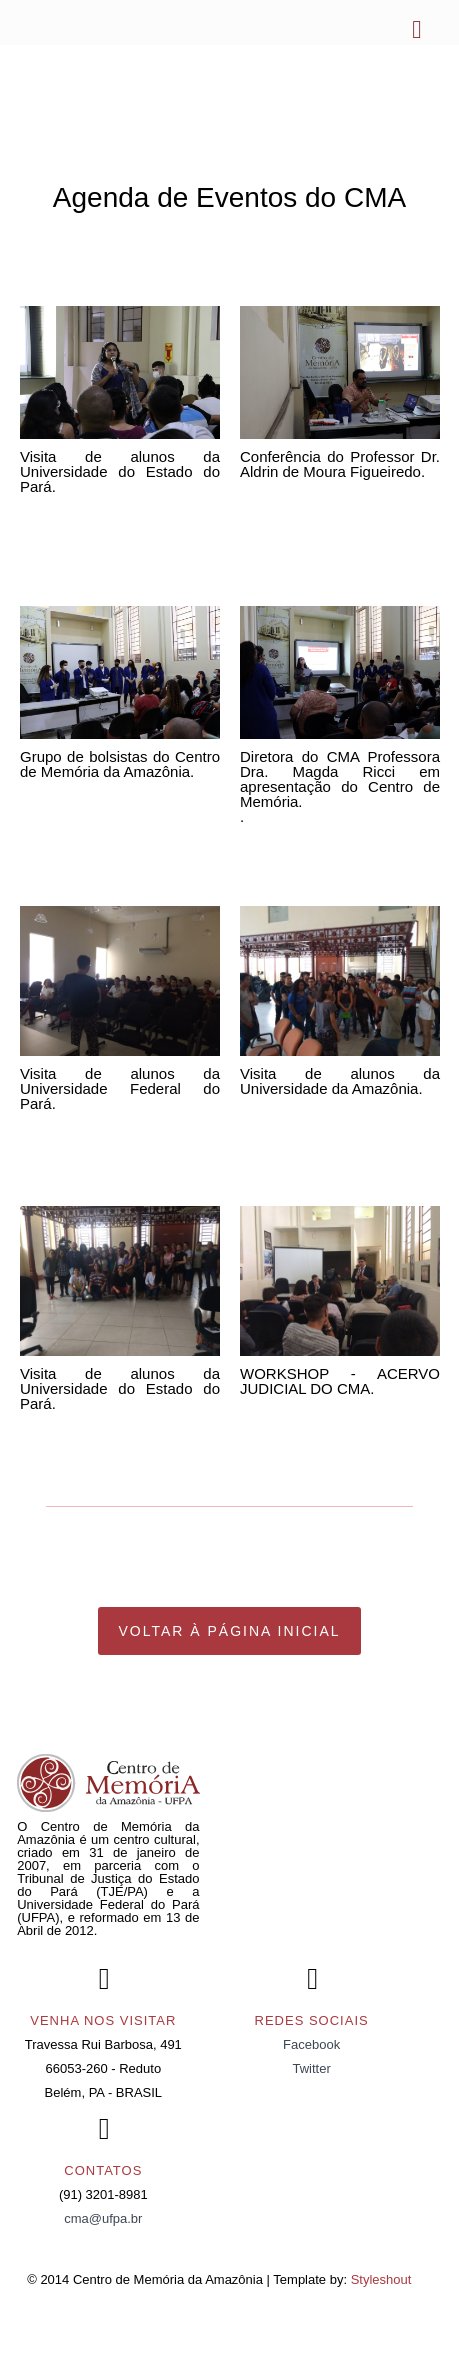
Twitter (311, 2068)
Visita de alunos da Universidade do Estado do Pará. (120, 471)
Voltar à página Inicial (229, 1631)
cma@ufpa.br (103, 2218)
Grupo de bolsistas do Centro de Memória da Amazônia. (120, 764)
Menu (414, 30)
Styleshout (381, 2279)
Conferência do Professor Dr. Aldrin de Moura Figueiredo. (340, 464)
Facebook (311, 2044)
